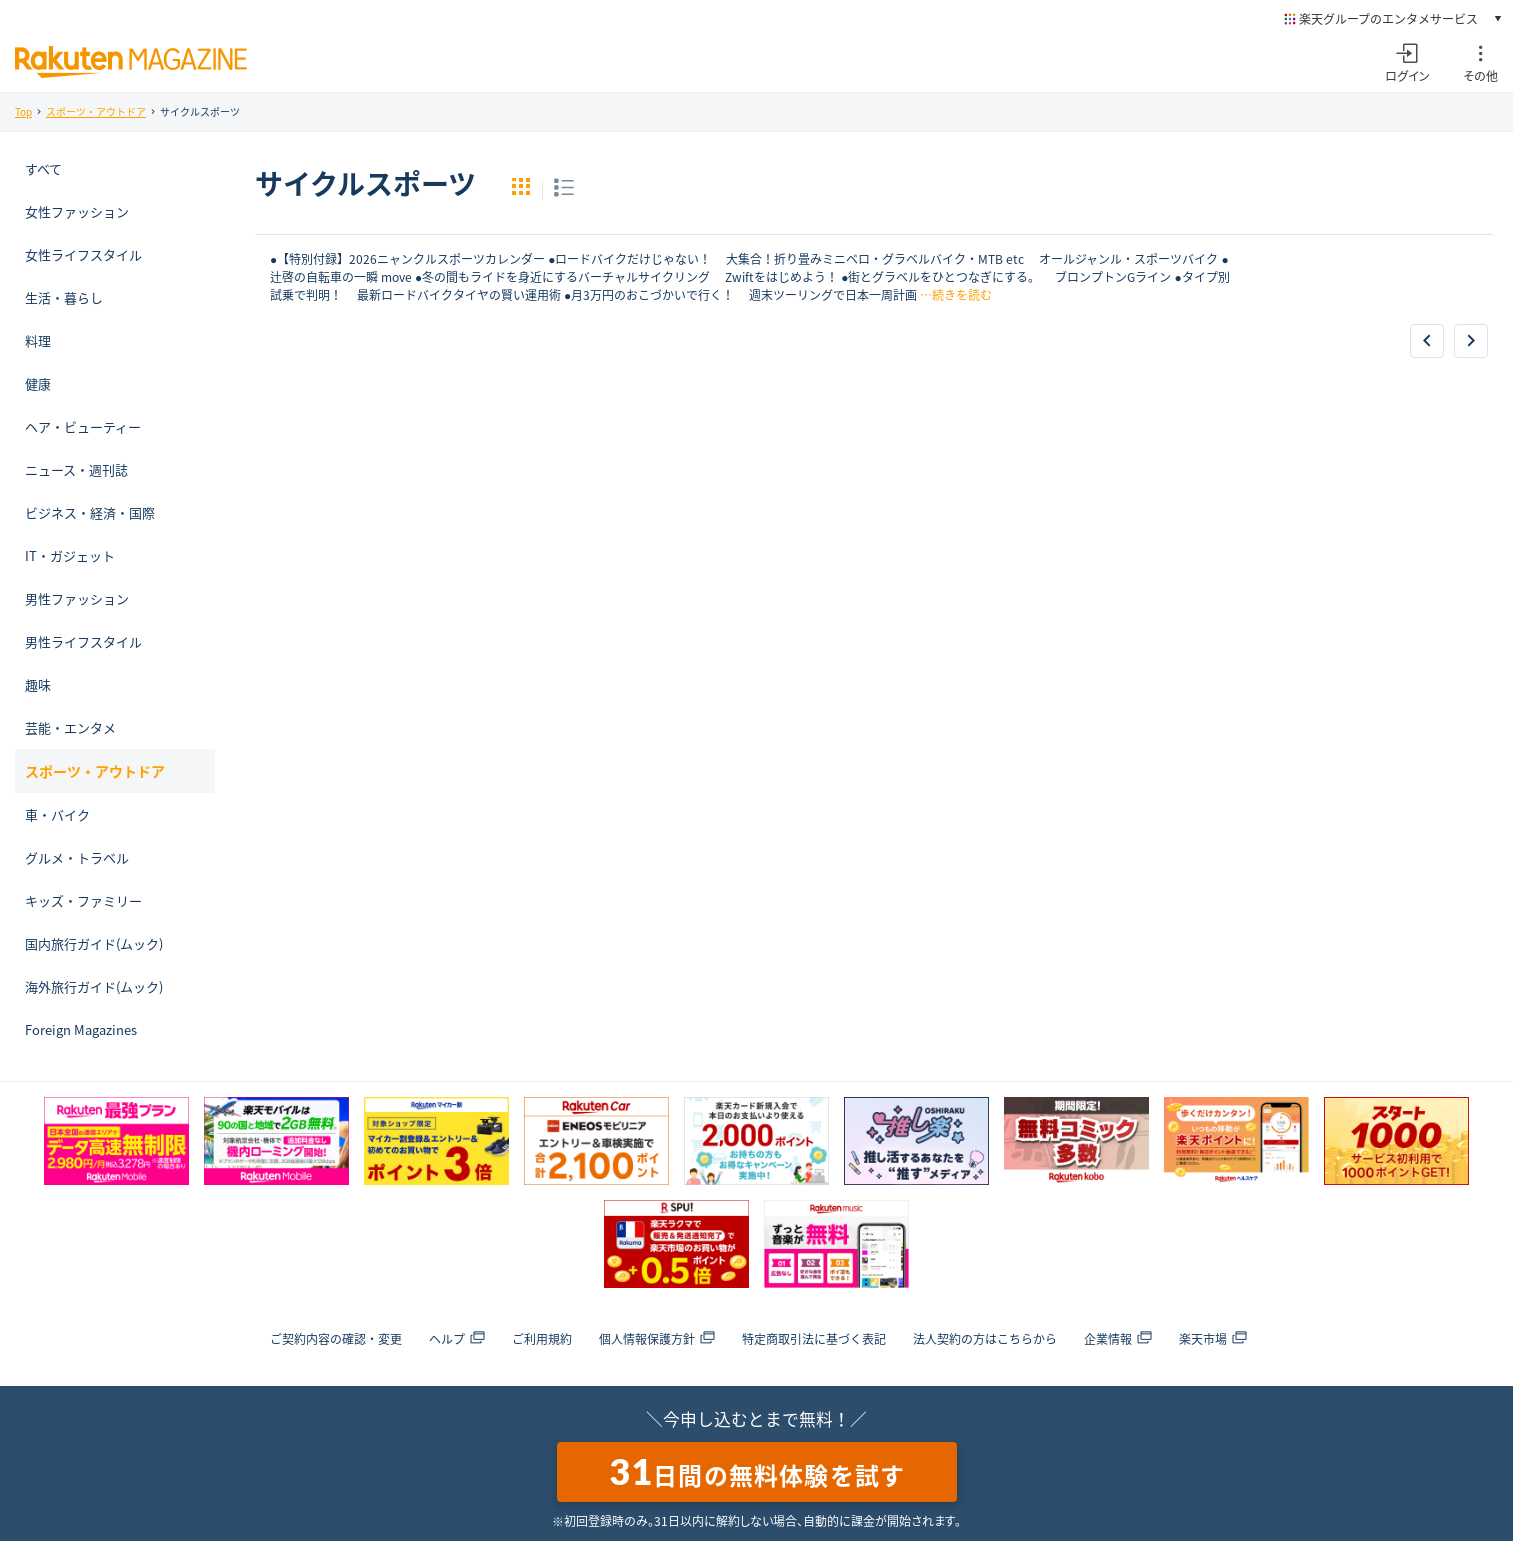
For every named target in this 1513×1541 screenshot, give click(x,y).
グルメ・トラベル (77, 857)
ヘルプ (457, 1339)
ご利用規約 (542, 1339)
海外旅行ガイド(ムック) (94, 986)
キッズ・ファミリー (83, 900)
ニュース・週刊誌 (76, 469)
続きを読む (962, 295)
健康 (38, 383)
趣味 (38, 684)
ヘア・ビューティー (83, 426)
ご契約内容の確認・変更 (336, 1339)
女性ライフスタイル (83, 254)
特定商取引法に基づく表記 (814, 1339)
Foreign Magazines (81, 1029)
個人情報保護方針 (657, 1339)
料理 (38, 340)
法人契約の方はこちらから (985, 1339)
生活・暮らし (64, 297)
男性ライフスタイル (83, 641)
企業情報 (1118, 1339)
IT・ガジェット (70, 555)
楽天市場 (1213, 1339)
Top (23, 111)
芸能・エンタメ (70, 727)
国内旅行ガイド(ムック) (94, 943)
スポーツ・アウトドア (96, 111)
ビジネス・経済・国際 (90, 512)
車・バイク (57, 814)
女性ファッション (77, 211)
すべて (43, 168)
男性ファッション (77, 598)
